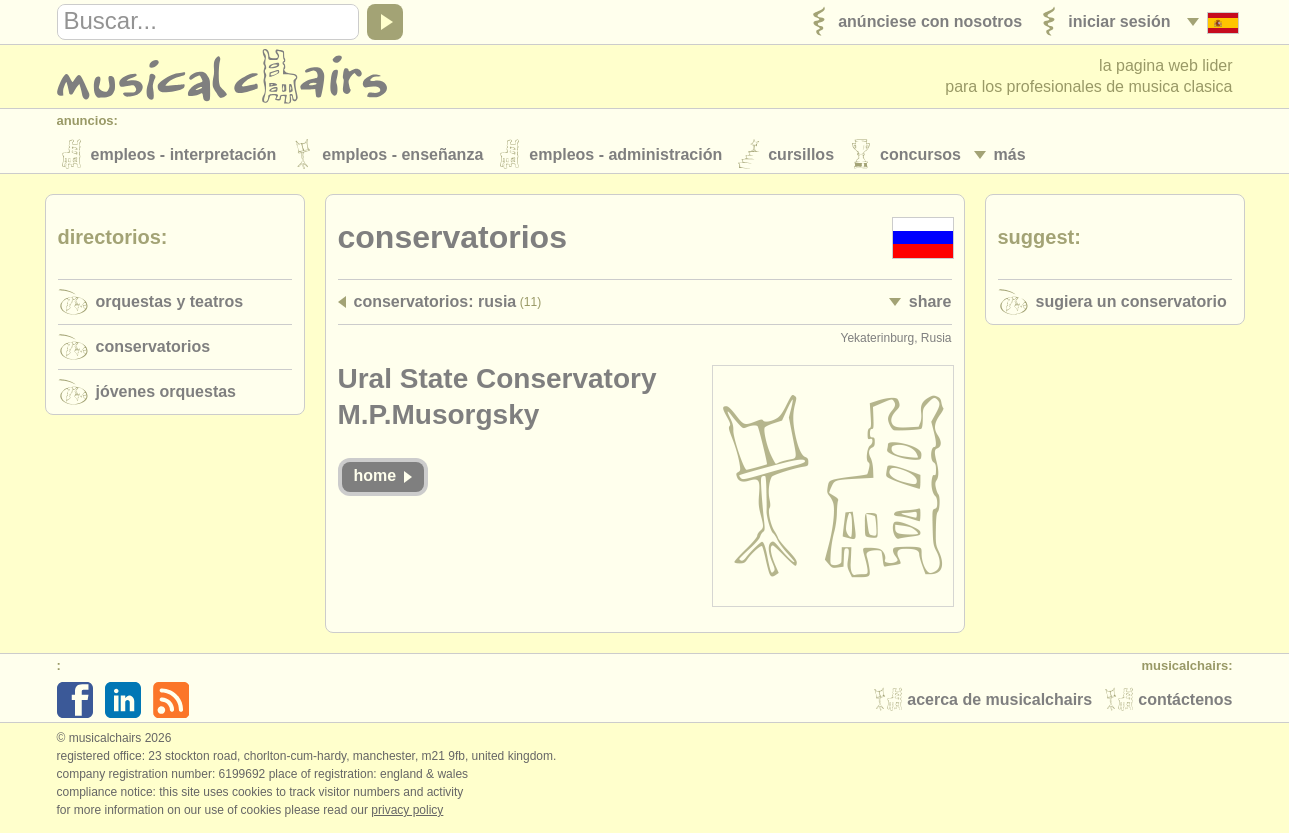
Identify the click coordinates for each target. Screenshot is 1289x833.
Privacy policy (407, 812)
